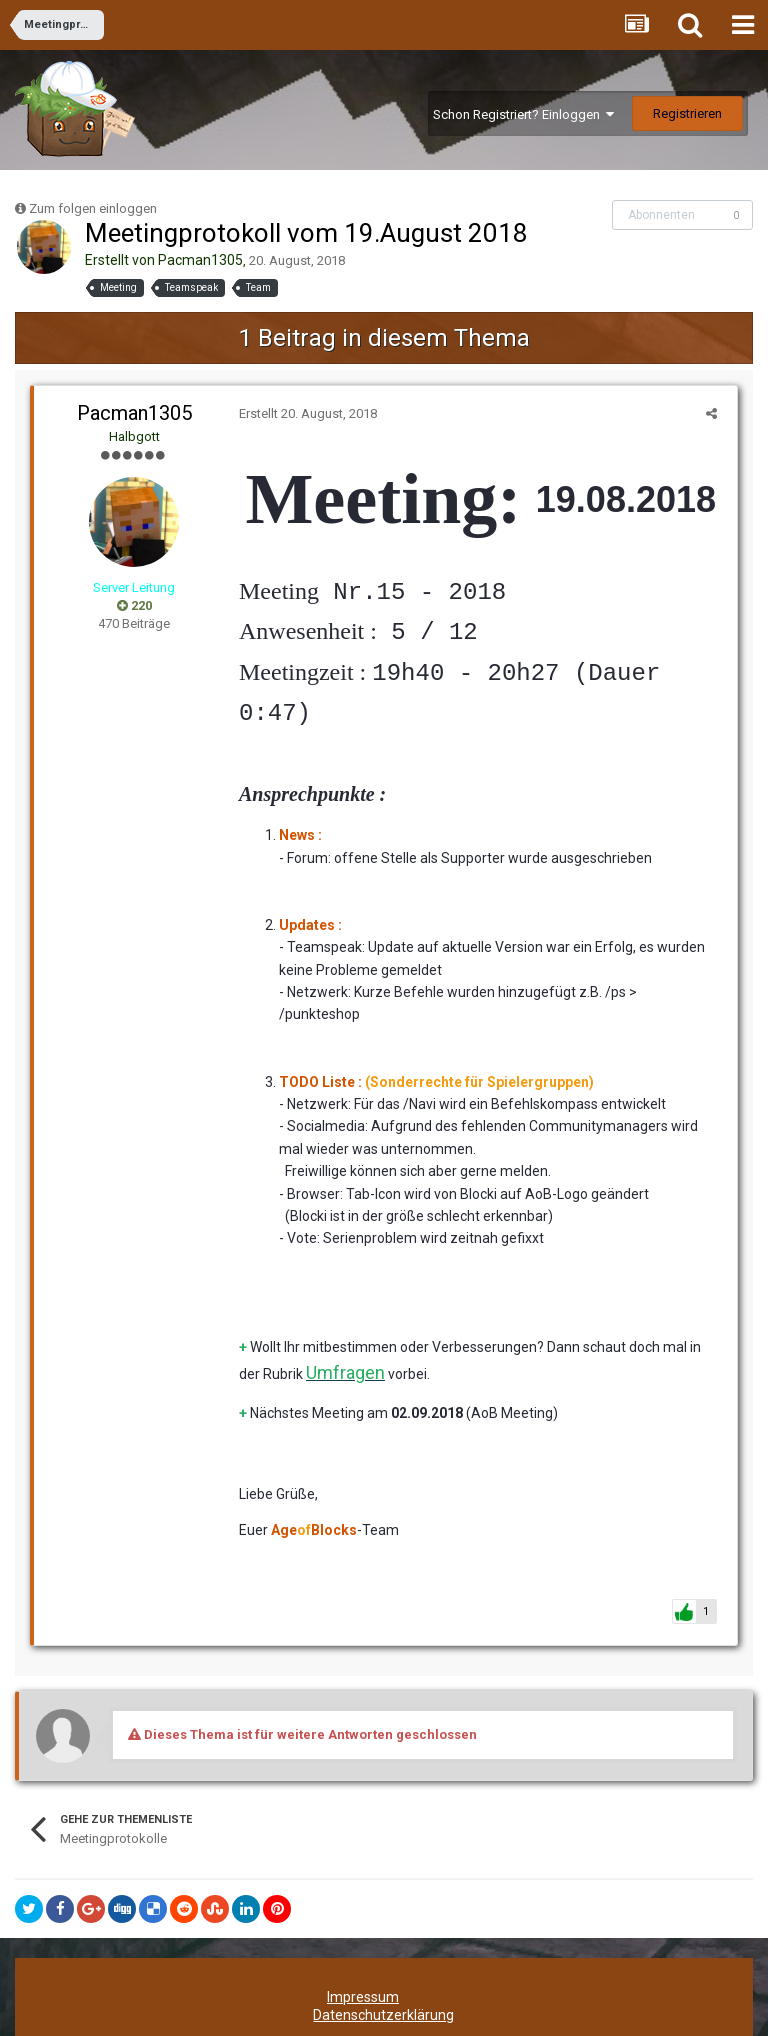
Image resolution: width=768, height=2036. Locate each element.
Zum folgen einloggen (93, 208)
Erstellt (303, 413)
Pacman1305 (200, 260)
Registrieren (687, 113)
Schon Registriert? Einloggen (523, 114)
